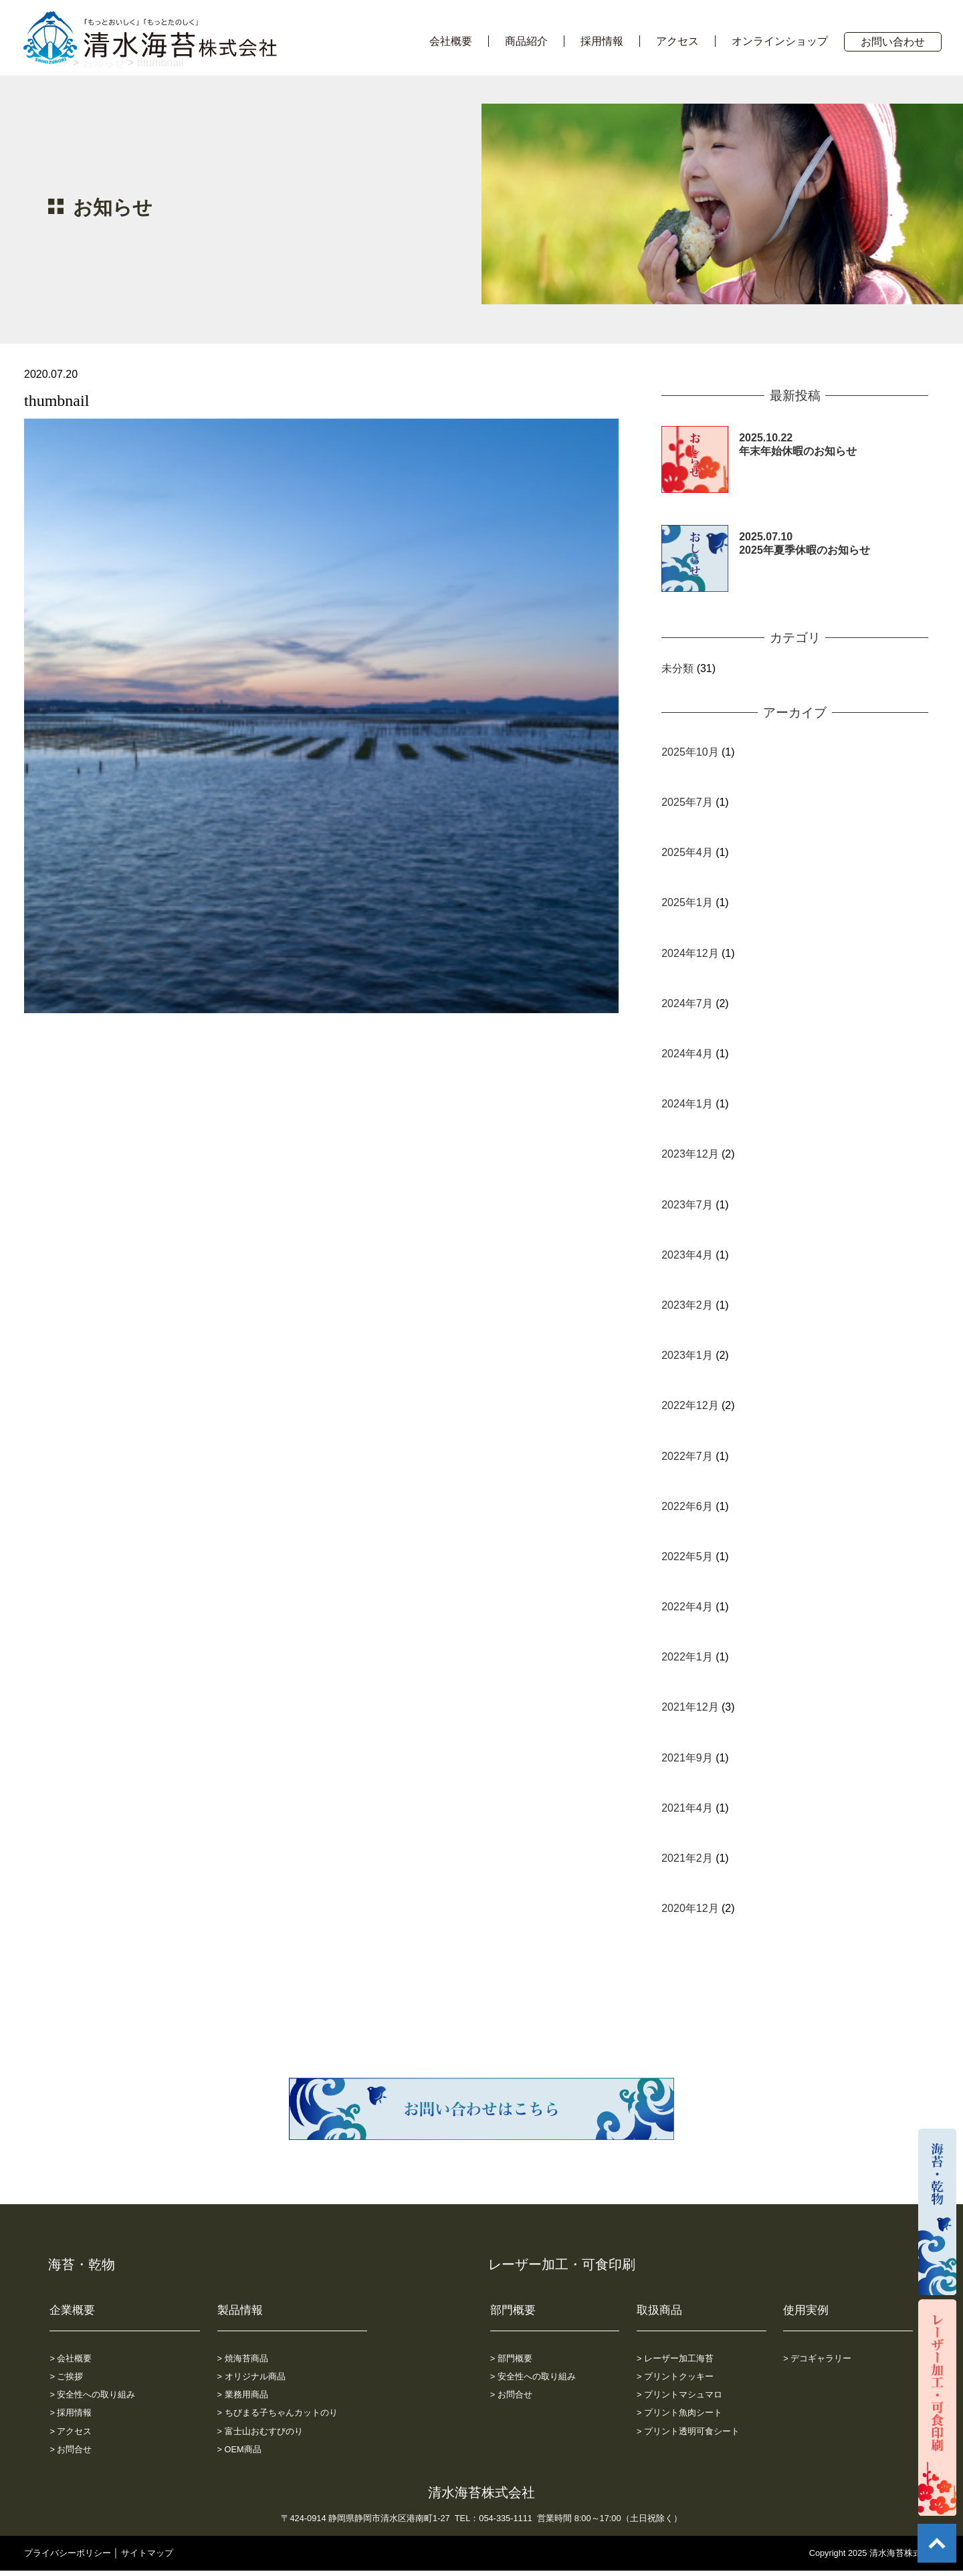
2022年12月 (689, 1405)
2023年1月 (687, 1355)
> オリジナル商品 (251, 2376)
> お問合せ (70, 2449)
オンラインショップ (780, 41)
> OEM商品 (239, 2449)
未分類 (677, 668)
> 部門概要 (511, 2358)
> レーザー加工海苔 (675, 2358)
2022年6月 (687, 1506)
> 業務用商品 (242, 2394)
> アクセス (70, 2431)
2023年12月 (689, 1154)
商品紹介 (526, 41)
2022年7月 (687, 1456)
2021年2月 (687, 1858)
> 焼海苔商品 (242, 2358)
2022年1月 (687, 1656)
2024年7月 (687, 1003)
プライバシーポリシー (67, 2553)
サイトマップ (147, 2553)
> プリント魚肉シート (679, 2412)
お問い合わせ (893, 41)
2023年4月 (687, 1255)
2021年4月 (687, 1808)
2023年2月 (687, 1305)
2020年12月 (689, 1908)
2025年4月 (687, 852)
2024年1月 (687, 1103)
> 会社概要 (70, 2358)
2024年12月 (689, 953)
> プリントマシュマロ (679, 2394)
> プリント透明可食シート (688, 2431)
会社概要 (450, 41)
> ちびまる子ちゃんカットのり (277, 2412)
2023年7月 (687, 1204)
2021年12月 (689, 1707)
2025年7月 (687, 802)
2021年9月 (687, 1757)
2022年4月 (687, 1606)
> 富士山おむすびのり (260, 2431)
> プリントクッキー (675, 2376)
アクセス (677, 41)
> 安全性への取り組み (92, 2394)
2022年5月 (687, 1556)
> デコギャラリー (817, 2358)
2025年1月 (687, 902)
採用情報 (601, 41)
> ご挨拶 (66, 2376)
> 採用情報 (70, 2412)
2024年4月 (687, 1053)
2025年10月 (689, 752)
